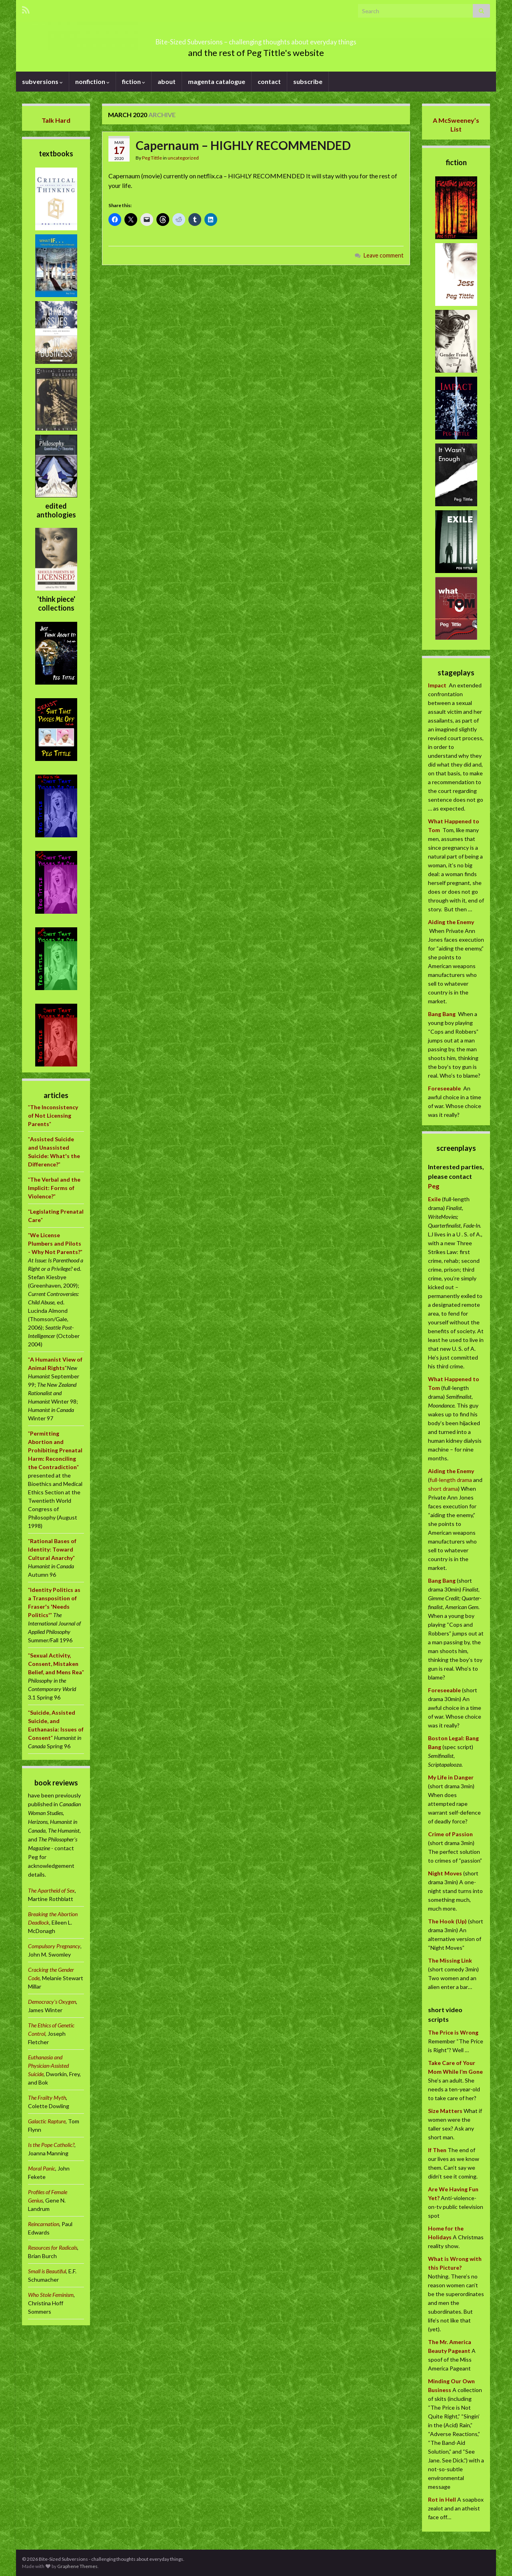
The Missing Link (450, 1960)
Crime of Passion (450, 1834)
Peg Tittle (152, 158)
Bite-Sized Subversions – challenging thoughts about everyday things (256, 39)
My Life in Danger (451, 1777)
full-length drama (451, 1479)
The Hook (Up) (447, 1921)
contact (269, 81)
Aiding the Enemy (451, 922)
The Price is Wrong (453, 2032)
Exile (434, 1199)
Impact (437, 685)
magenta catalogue (216, 81)
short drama (443, 1488)
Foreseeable (444, 1088)
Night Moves (445, 1873)
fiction (133, 81)
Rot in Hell (442, 2499)
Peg (433, 1186)
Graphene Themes (77, 2566)
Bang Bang (442, 1013)
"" (53, 1115)
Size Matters (445, 2110)
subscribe (307, 81)
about (167, 81)
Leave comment (384, 255)
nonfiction (92, 81)
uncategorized (183, 158)
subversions (42, 81)
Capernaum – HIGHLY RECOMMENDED (243, 145)
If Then (437, 2150)
